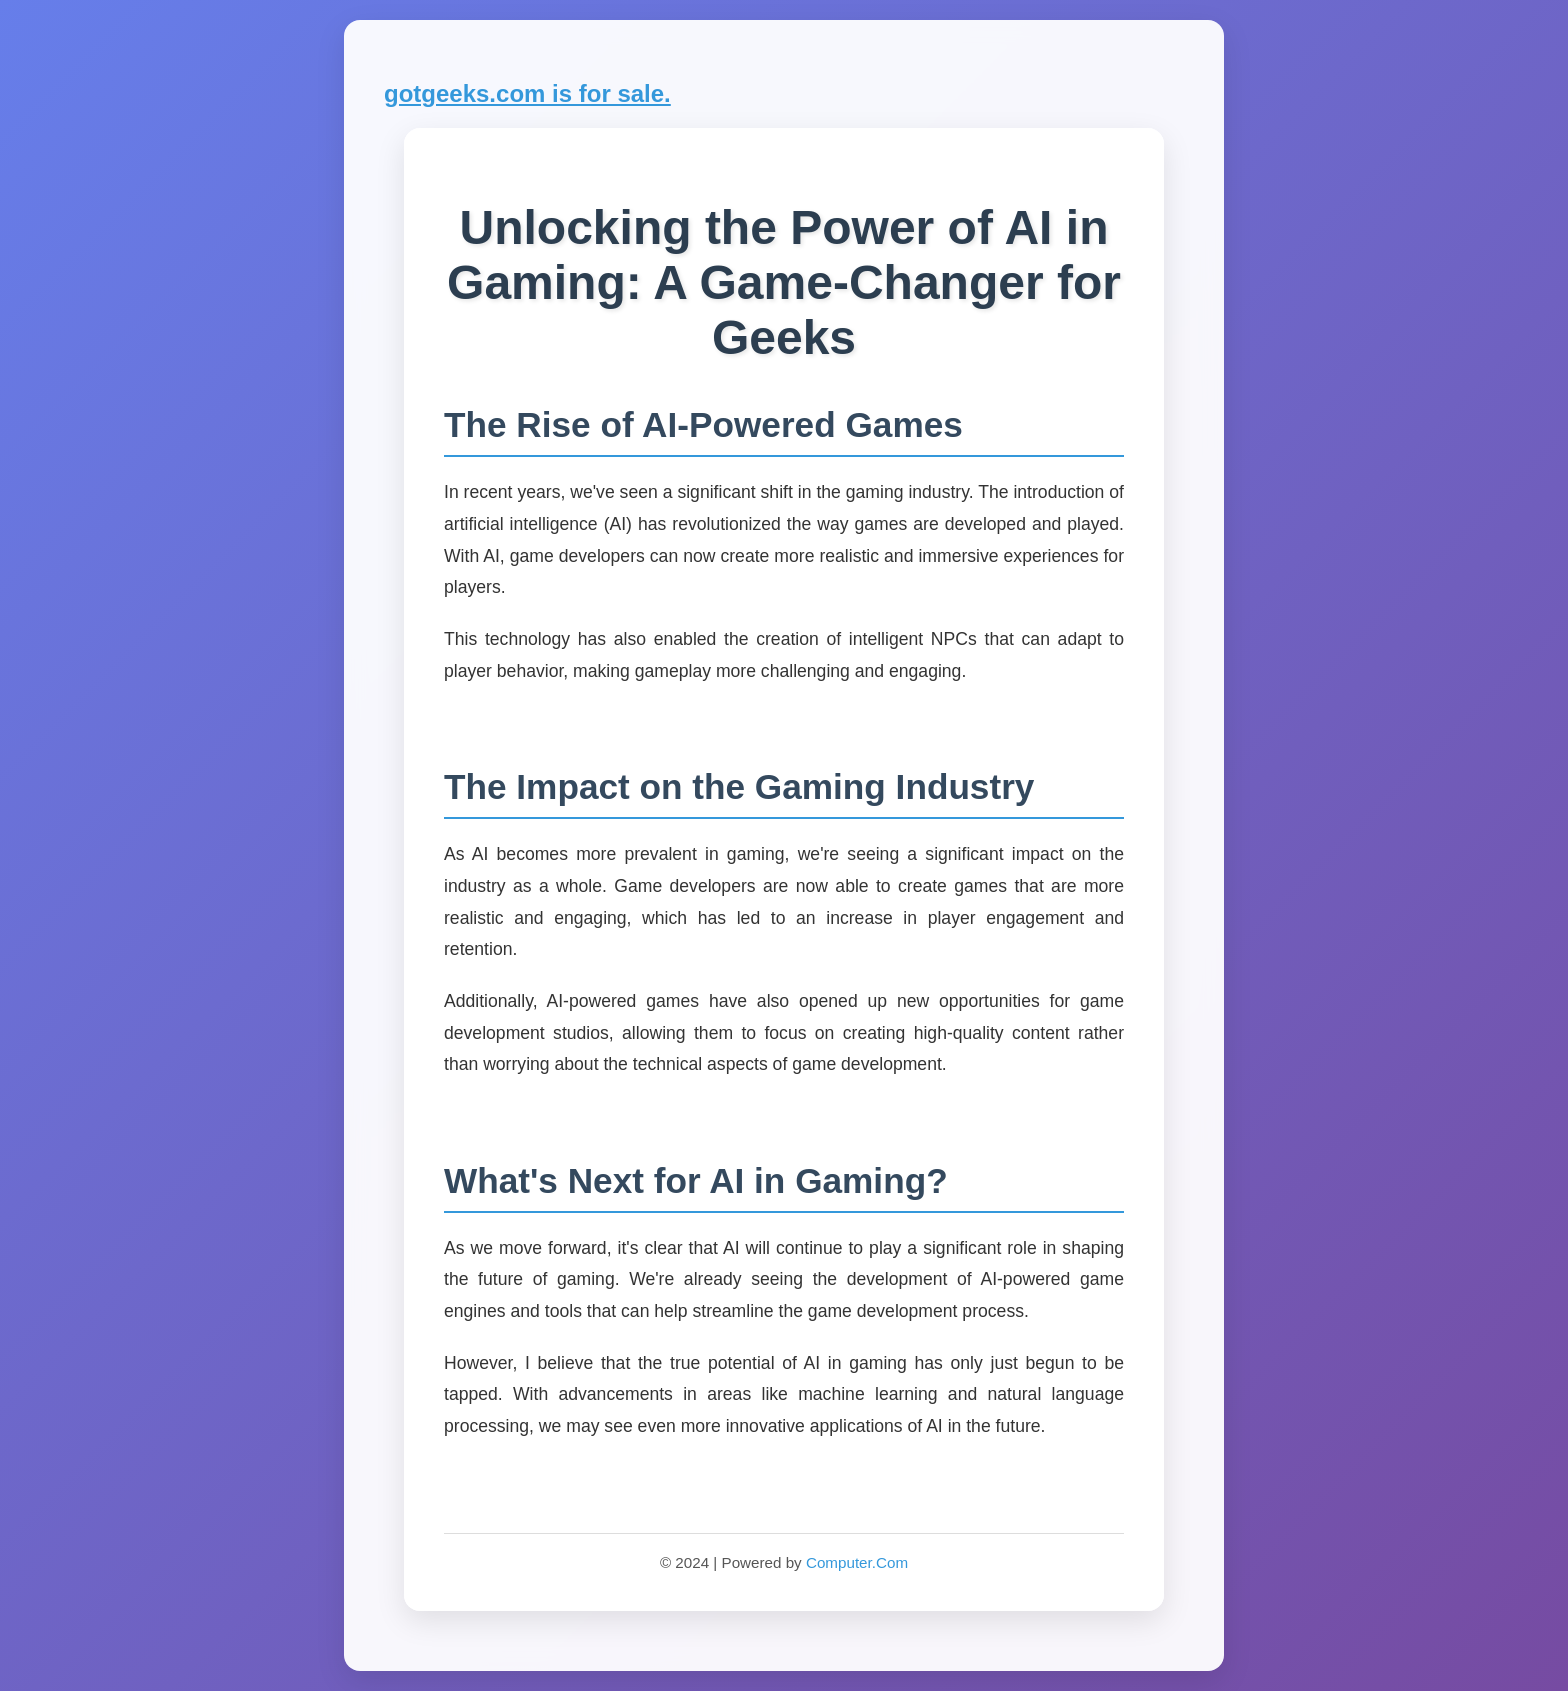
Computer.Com (857, 1562)
